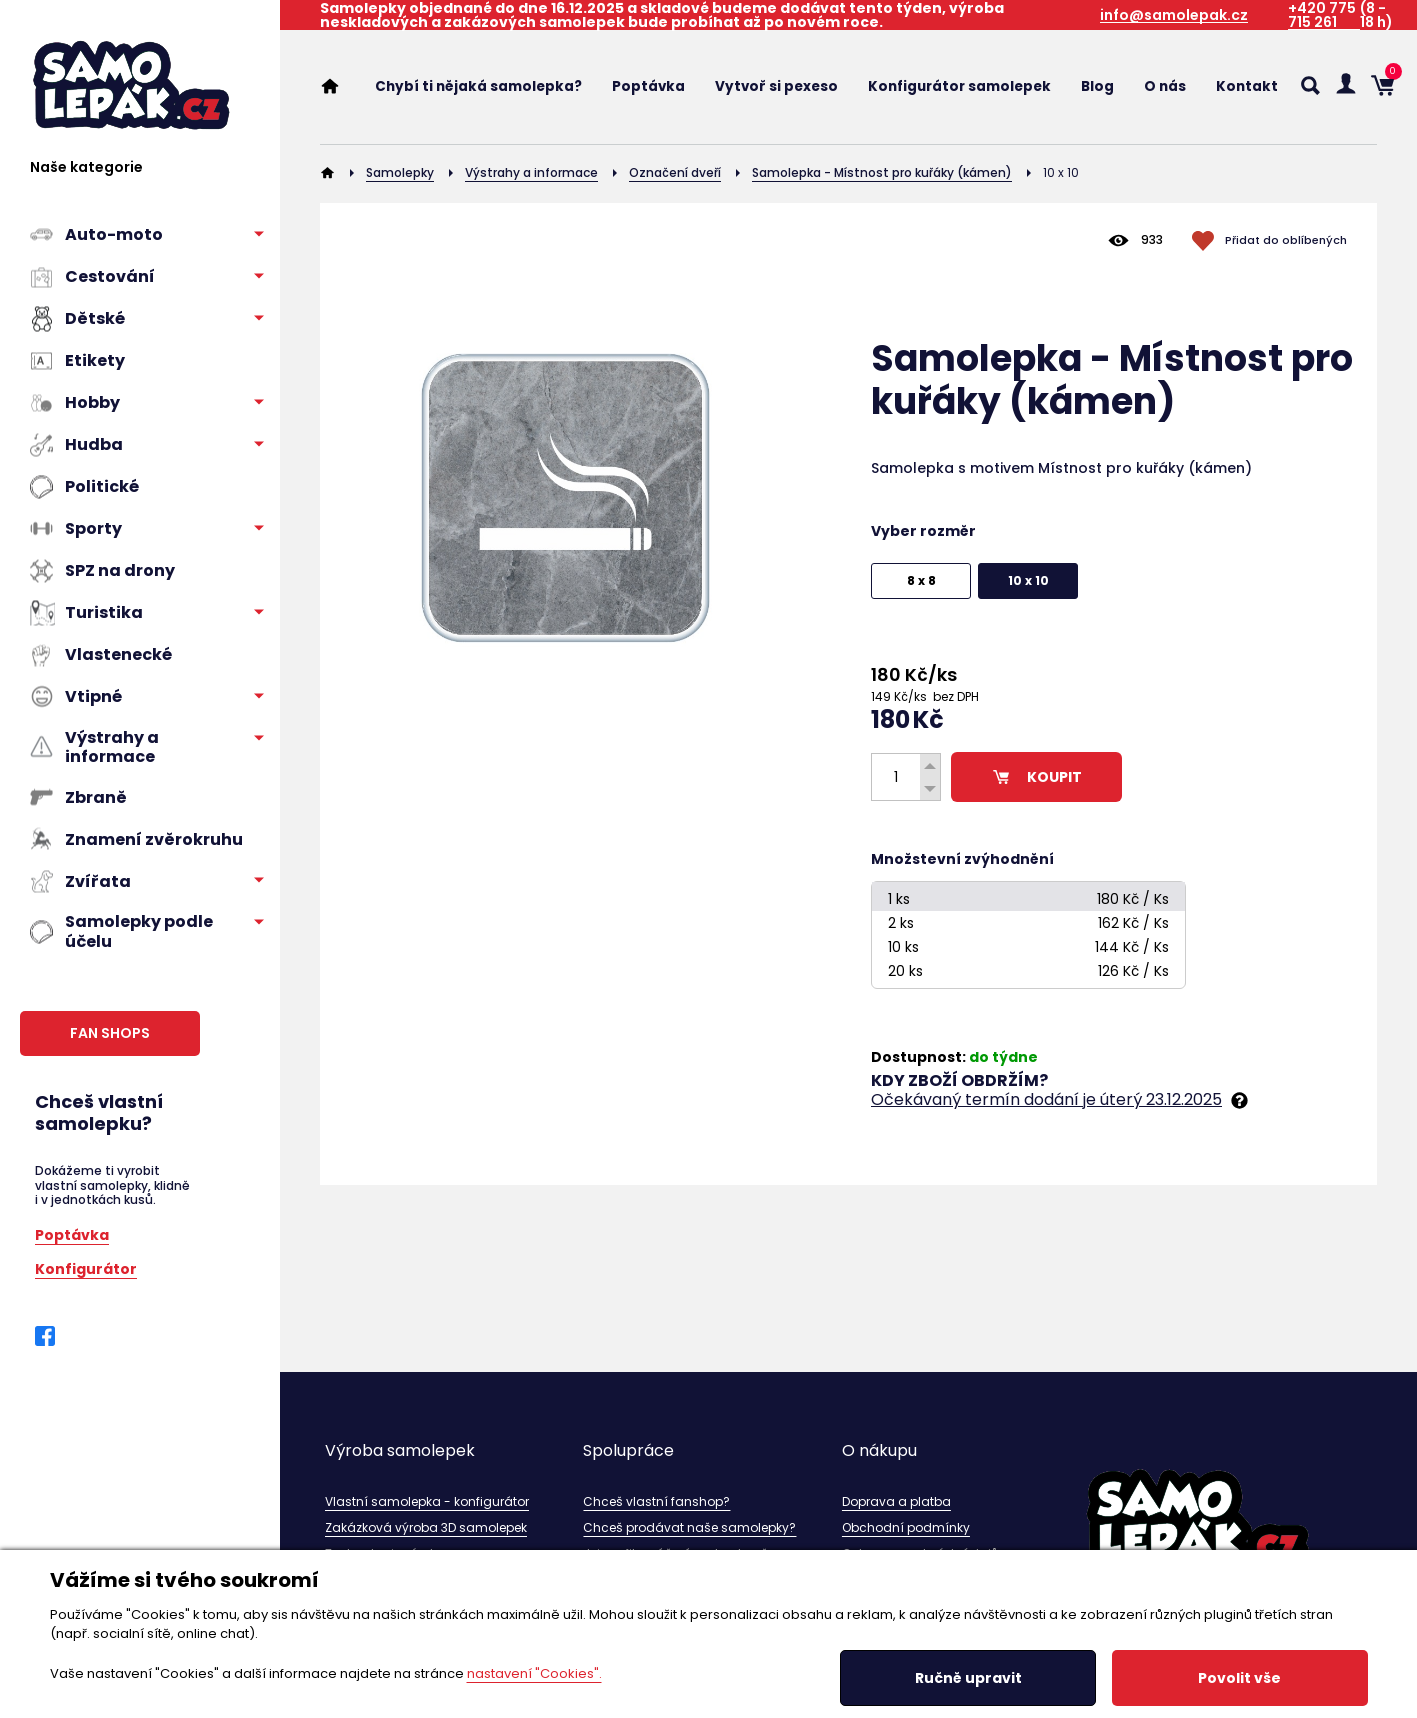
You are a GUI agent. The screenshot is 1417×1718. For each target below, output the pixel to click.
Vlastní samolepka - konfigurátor (427, 1501)
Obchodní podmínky (906, 1527)
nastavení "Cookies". (534, 1673)
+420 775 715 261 (1322, 15)
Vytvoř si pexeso (776, 86)
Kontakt (1247, 86)
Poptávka (72, 1233)
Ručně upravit (968, 1678)
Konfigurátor (86, 1267)
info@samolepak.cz (1174, 15)
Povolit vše (1239, 1678)
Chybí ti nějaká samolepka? (478, 86)
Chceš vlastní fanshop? (656, 1501)
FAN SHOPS (110, 1033)
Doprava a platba (896, 1501)
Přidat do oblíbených (1286, 240)
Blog (1097, 86)
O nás (1165, 86)
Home (340, 86)
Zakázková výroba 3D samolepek (426, 1527)
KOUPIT (1036, 777)
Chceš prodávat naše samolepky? (689, 1527)
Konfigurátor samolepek (959, 86)
